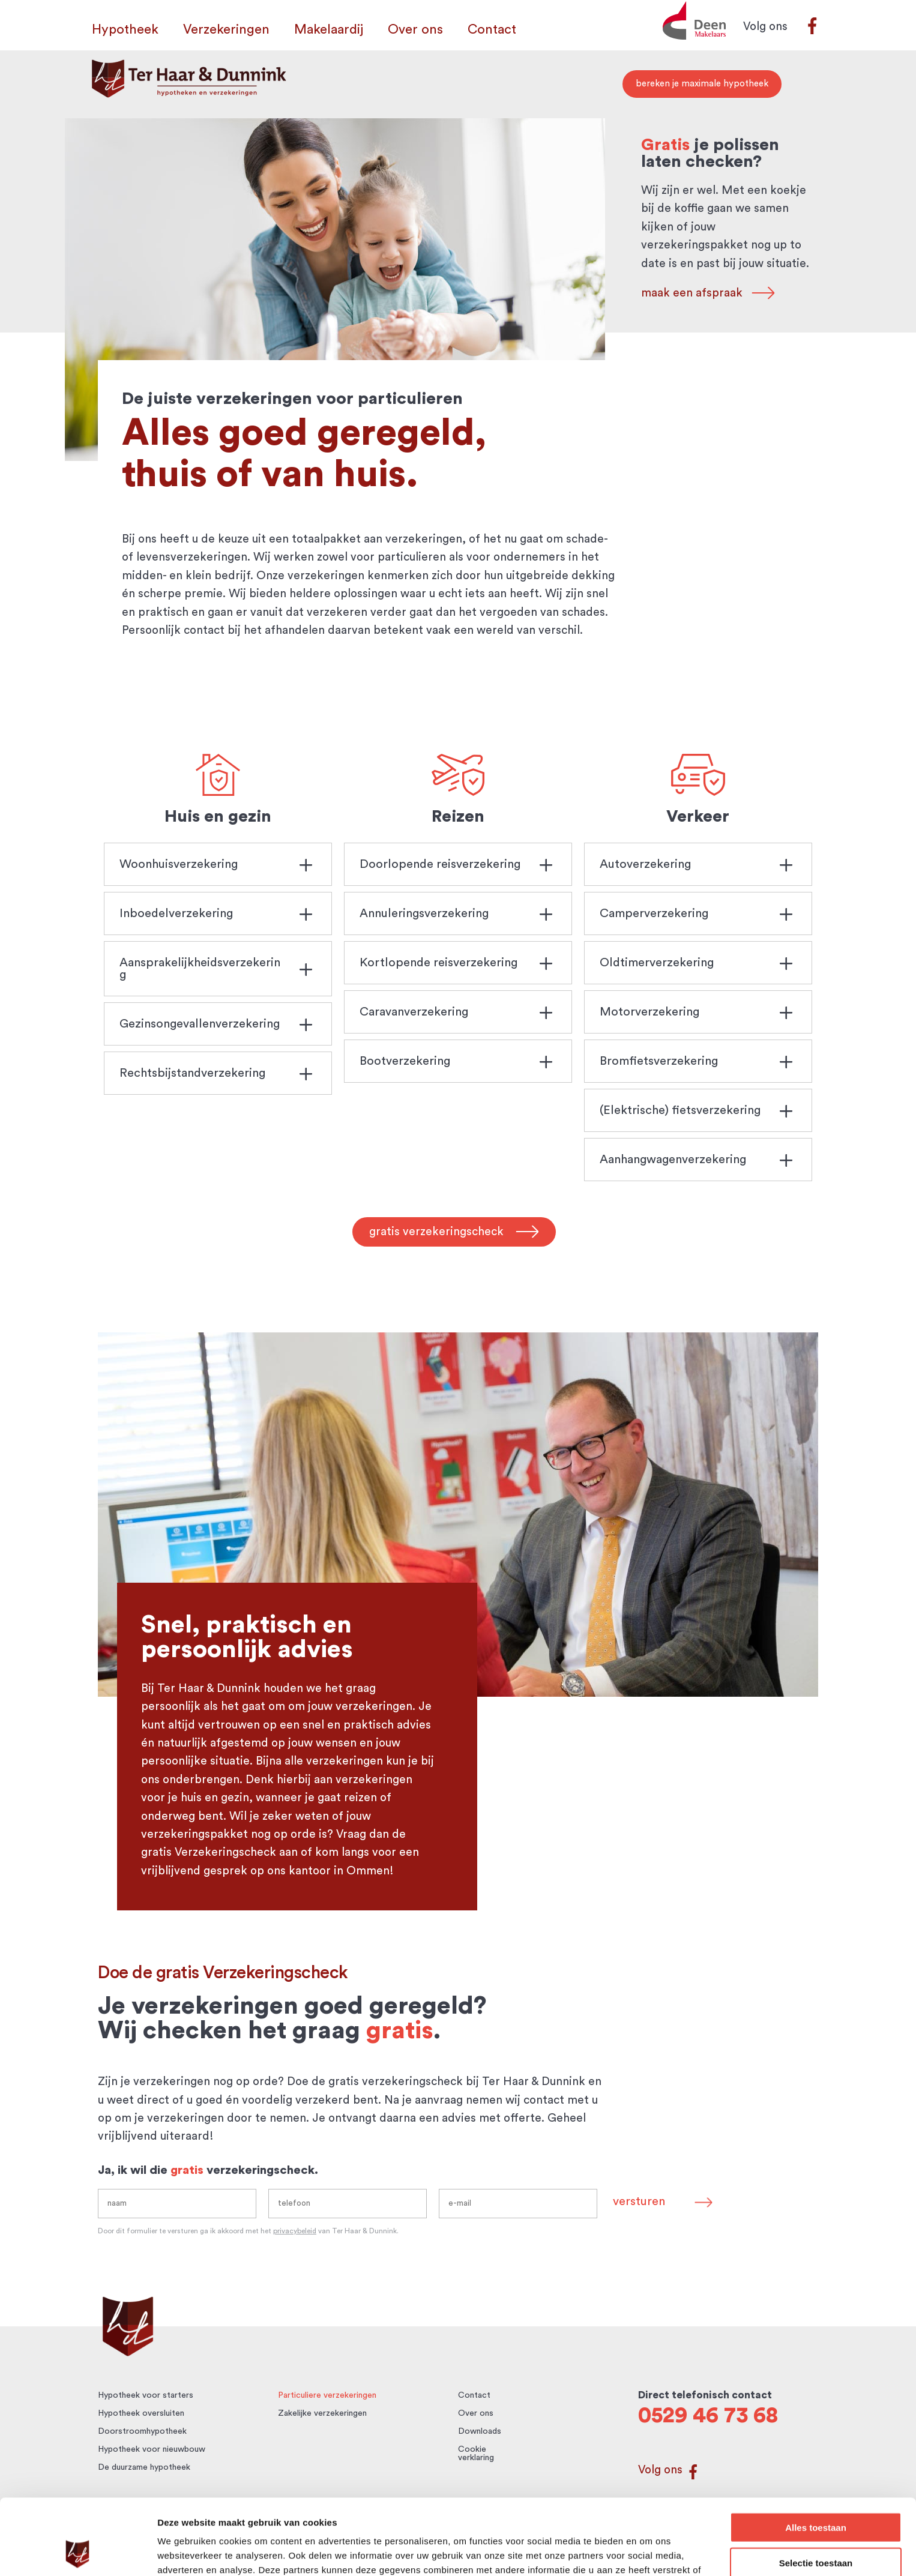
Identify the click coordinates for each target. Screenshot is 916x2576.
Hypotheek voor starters (145, 2395)
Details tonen (648, 2552)
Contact (492, 30)
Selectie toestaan (816, 2492)
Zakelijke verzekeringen (322, 2413)
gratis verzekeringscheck (436, 1232)
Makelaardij (328, 30)
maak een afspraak (696, 293)
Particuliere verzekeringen (327, 2395)
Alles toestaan (815, 2456)
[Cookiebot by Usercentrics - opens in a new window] (77, 2553)
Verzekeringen (226, 30)
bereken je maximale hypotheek (702, 83)
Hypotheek (125, 30)
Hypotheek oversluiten (141, 2413)
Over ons (415, 30)
